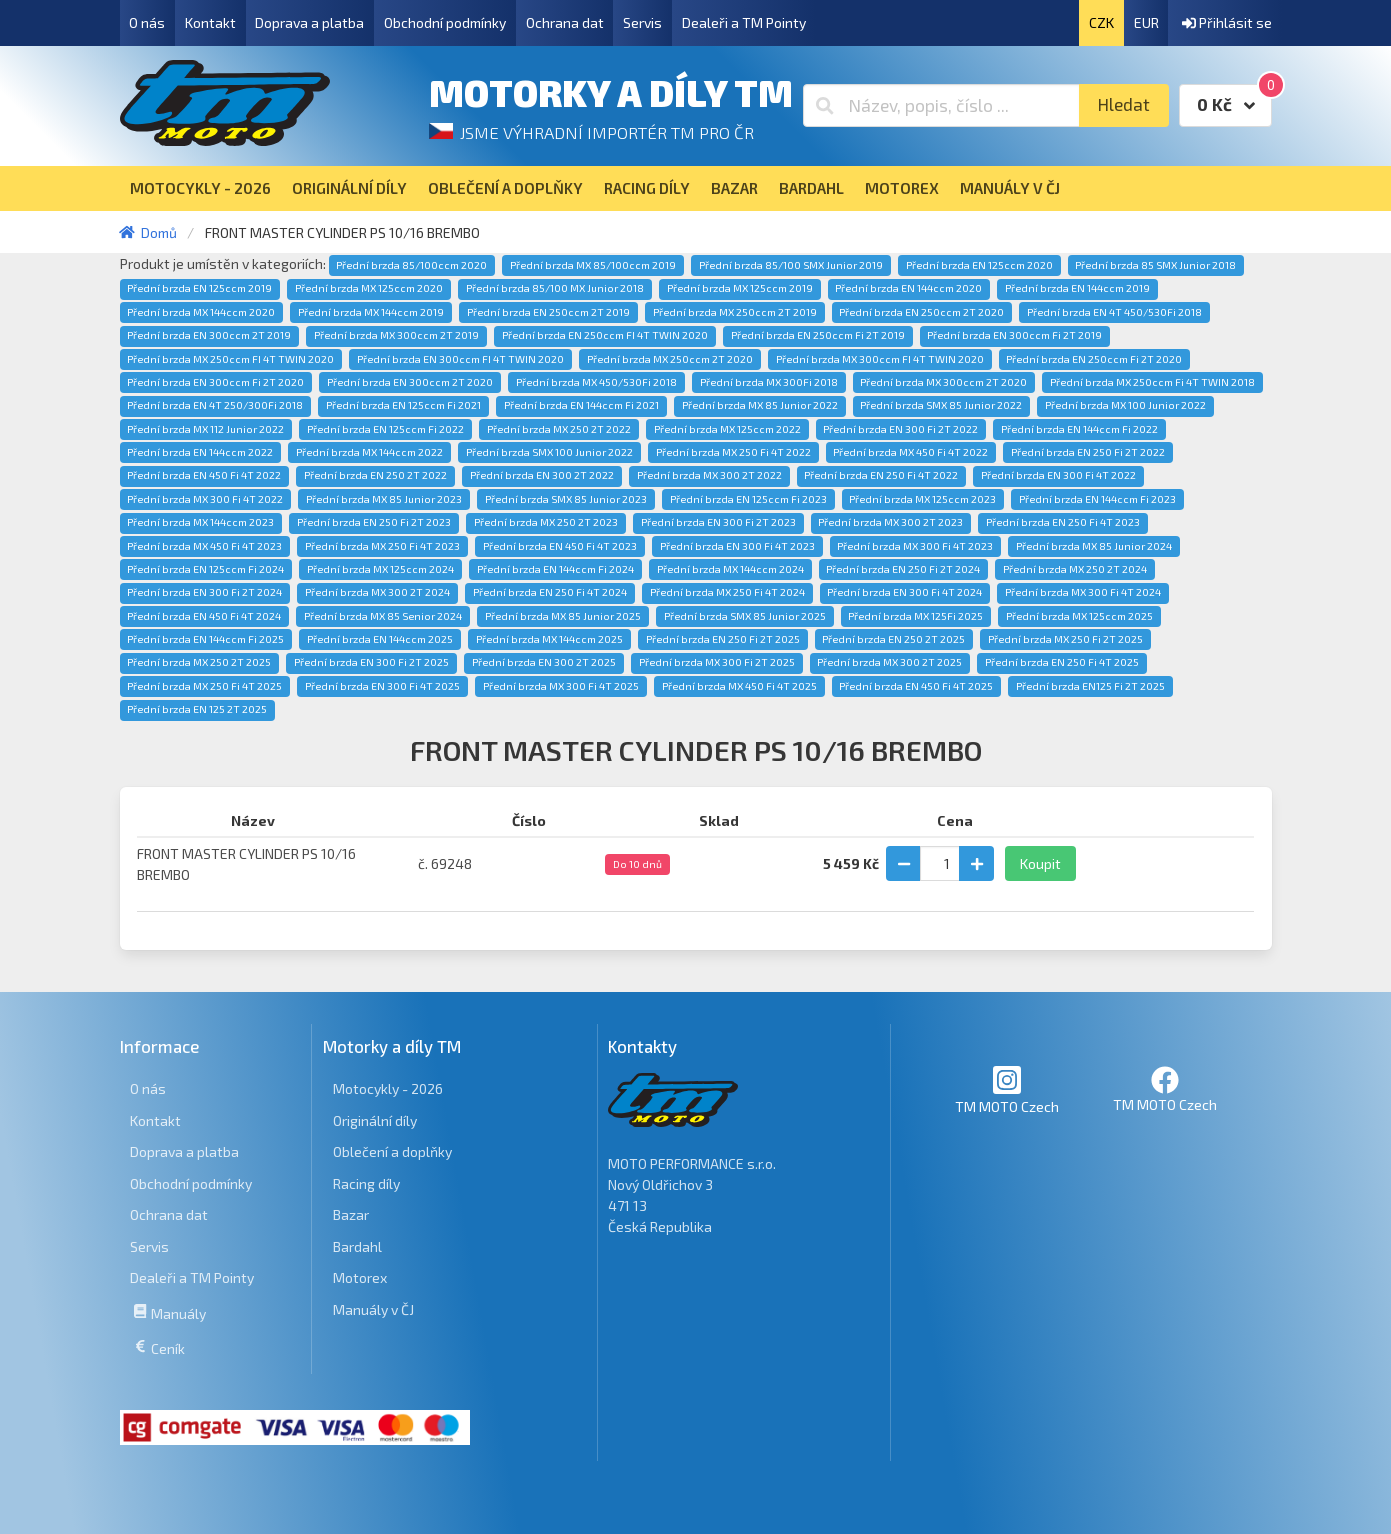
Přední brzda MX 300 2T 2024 (377, 592)
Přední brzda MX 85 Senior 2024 (383, 616)
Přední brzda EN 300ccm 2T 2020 (410, 382)
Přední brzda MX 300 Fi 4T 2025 (561, 686)
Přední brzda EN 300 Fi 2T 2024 (204, 592)
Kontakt (210, 22)
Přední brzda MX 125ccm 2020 (369, 288)
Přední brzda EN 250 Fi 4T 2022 (881, 475)
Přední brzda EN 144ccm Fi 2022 (1079, 429)
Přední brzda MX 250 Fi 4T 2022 (733, 452)
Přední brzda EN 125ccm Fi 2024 (205, 569)
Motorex (360, 1277)
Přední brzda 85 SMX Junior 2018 (1155, 265)
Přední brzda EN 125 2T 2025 (197, 709)
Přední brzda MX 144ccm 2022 (369, 452)
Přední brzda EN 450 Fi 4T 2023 (560, 546)
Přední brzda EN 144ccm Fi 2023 (1097, 499)
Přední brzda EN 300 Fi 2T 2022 (900, 429)
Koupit (1040, 863)
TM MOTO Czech (1007, 1089)
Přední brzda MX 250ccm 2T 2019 (735, 312)
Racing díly (366, 1183)
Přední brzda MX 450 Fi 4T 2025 (739, 686)
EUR (1146, 22)
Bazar (351, 1214)
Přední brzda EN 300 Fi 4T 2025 (382, 686)
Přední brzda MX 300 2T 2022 (709, 475)
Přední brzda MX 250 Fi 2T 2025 (1065, 639)
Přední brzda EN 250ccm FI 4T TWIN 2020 (605, 335)
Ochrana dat (565, 22)
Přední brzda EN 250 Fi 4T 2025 (1062, 662)
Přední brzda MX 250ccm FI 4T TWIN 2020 (230, 359)
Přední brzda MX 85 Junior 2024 (1094, 546)
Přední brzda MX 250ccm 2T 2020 (670, 359)
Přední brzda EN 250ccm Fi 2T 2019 (818, 335)
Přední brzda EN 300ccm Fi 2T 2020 (215, 382)
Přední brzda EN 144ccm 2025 (380, 639)
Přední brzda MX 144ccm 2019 (371, 312)
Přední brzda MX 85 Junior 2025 (563, 616)
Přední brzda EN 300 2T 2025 (544, 662)
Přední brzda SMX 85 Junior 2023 (566, 499)
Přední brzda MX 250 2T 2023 (546, 522)
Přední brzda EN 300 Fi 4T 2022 (1058, 475)
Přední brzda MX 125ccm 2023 (922, 499)
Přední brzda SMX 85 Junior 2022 (941, 405)
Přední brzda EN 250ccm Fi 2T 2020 (1094, 359)
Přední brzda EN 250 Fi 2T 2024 (903, 569)
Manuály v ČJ (373, 1309)
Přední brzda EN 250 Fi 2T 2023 (374, 522)
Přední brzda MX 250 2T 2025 (199, 662)
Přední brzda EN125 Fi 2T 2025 (1090, 686)
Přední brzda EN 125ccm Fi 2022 (385, 429)
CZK (1101, 22)
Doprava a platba (309, 22)
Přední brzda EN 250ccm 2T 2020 (921, 312)
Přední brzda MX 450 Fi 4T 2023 (204, 546)
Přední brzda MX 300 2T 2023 (890, 522)
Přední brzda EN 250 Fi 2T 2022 (1088, 452)
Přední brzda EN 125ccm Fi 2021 (403, 405)
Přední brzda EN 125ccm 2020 (979, 265)
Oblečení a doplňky (392, 1151)
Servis (642, 22)
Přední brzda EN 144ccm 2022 (200, 452)
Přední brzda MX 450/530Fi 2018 (596, 382)
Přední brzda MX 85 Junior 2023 (384, 499)
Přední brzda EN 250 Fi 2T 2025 (723, 639)
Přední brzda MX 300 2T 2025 (889, 662)
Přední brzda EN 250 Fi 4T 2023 (1063, 522)
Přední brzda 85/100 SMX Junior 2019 (791, 265)
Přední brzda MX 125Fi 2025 (915, 616)
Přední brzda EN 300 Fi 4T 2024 (904, 592)
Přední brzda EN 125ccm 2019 (199, 288)
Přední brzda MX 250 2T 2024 (1075, 569)
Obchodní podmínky (445, 22)
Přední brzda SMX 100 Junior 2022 (549, 452)
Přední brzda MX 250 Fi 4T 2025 (204, 686)
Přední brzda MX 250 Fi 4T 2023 (382, 546)
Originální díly (375, 1120)
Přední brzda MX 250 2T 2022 (559, 429)
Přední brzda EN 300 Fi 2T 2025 (371, 662)
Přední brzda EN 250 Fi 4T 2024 (550, 592)
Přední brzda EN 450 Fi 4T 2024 (204, 616)
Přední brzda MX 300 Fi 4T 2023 (915, 546)
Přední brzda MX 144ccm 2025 (549, 639)
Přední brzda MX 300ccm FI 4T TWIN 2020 (880, 359)
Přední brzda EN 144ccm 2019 (1077, 288)
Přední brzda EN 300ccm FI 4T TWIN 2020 (460, 359)
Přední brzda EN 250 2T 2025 (893, 639)
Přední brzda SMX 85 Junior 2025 (745, 616)
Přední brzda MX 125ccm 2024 (380, 569)
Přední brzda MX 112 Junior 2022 (205, 429)
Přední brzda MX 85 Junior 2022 (760, 405)
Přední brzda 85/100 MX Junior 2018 (555, 288)
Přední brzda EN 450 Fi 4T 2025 (916, 686)
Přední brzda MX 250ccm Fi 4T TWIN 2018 (1152, 382)
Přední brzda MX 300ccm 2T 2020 (943, 382)
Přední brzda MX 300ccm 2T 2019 (396, 335)
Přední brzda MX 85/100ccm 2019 (593, 265)
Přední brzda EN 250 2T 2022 (375, 475)
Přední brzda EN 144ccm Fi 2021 (581, 405)
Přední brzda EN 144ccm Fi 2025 (205, 639)
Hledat (1123, 104)
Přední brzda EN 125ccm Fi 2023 (748, 499)
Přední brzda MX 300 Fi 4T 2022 (205, 499)
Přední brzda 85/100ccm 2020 (411, 265)
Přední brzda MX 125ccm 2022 (727, 429)
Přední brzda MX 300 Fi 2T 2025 (717, 662)
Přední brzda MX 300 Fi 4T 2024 (1083, 592)
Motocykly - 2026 (388, 1088)
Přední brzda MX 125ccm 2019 (740, 288)
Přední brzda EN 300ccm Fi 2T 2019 (1014, 335)
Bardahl (357, 1246)
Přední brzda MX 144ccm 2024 (730, 569)
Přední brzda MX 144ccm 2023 (200, 522)
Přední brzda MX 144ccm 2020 (201, 312)
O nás (147, 22)
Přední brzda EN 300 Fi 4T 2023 (737, 546)
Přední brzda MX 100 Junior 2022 (1125, 405)
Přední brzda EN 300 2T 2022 (542, 475)
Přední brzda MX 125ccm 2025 (1079, 616)
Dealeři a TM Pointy (744, 22)
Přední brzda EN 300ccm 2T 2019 (209, 335)
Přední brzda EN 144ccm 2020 (908, 288)
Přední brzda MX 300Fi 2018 (769, 382)
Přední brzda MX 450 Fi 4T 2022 (910, 452)
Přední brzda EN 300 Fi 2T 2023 (718, 522)
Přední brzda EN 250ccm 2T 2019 (548, 312)
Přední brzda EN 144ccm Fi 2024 (555, 569)
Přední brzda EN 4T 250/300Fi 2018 (215, 405)
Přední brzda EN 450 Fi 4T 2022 (204, 475)
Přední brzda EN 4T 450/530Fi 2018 (1114, 312)
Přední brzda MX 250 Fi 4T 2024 (727, 592)
